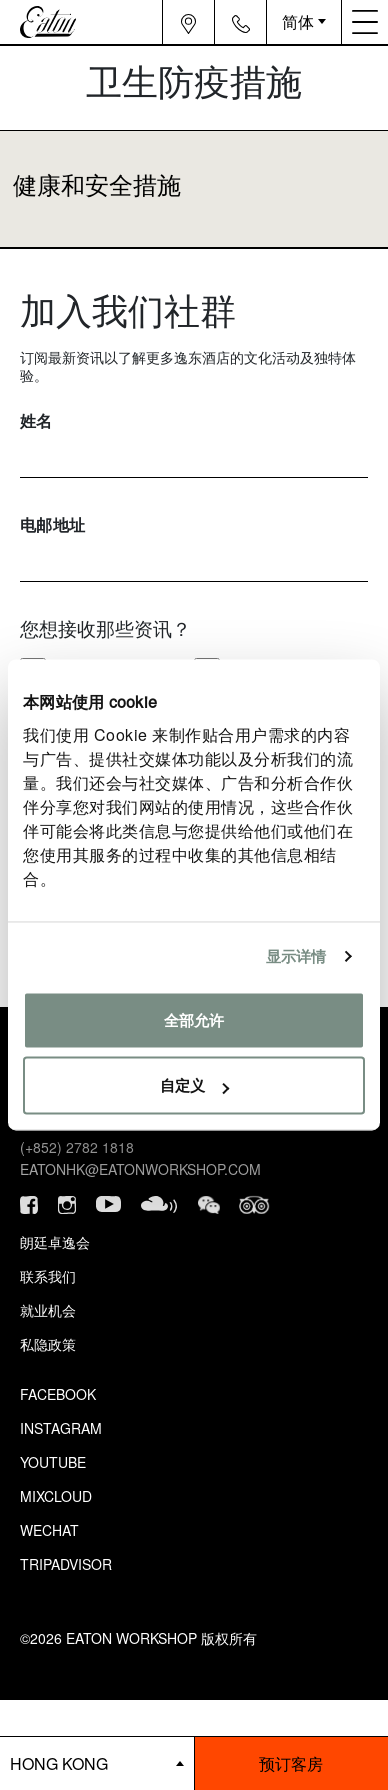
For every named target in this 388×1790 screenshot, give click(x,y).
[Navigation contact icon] (241, 22)
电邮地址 (52, 524)
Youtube (53, 1462)
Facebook (58, 1394)
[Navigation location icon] (188, 22)
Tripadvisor (66, 1564)
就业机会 (48, 1310)
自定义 (194, 1085)
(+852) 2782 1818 (77, 1147)
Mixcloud (56, 1496)
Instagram (61, 1428)
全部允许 (194, 1019)
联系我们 (48, 1276)
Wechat (49, 1530)
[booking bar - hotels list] (97, 1763)
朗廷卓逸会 (55, 1242)
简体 (298, 21)
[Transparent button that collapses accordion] (194, 189)
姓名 (36, 420)
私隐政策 (48, 1344)
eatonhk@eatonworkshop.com (140, 1169)
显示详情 (296, 956)
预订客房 (291, 1763)
